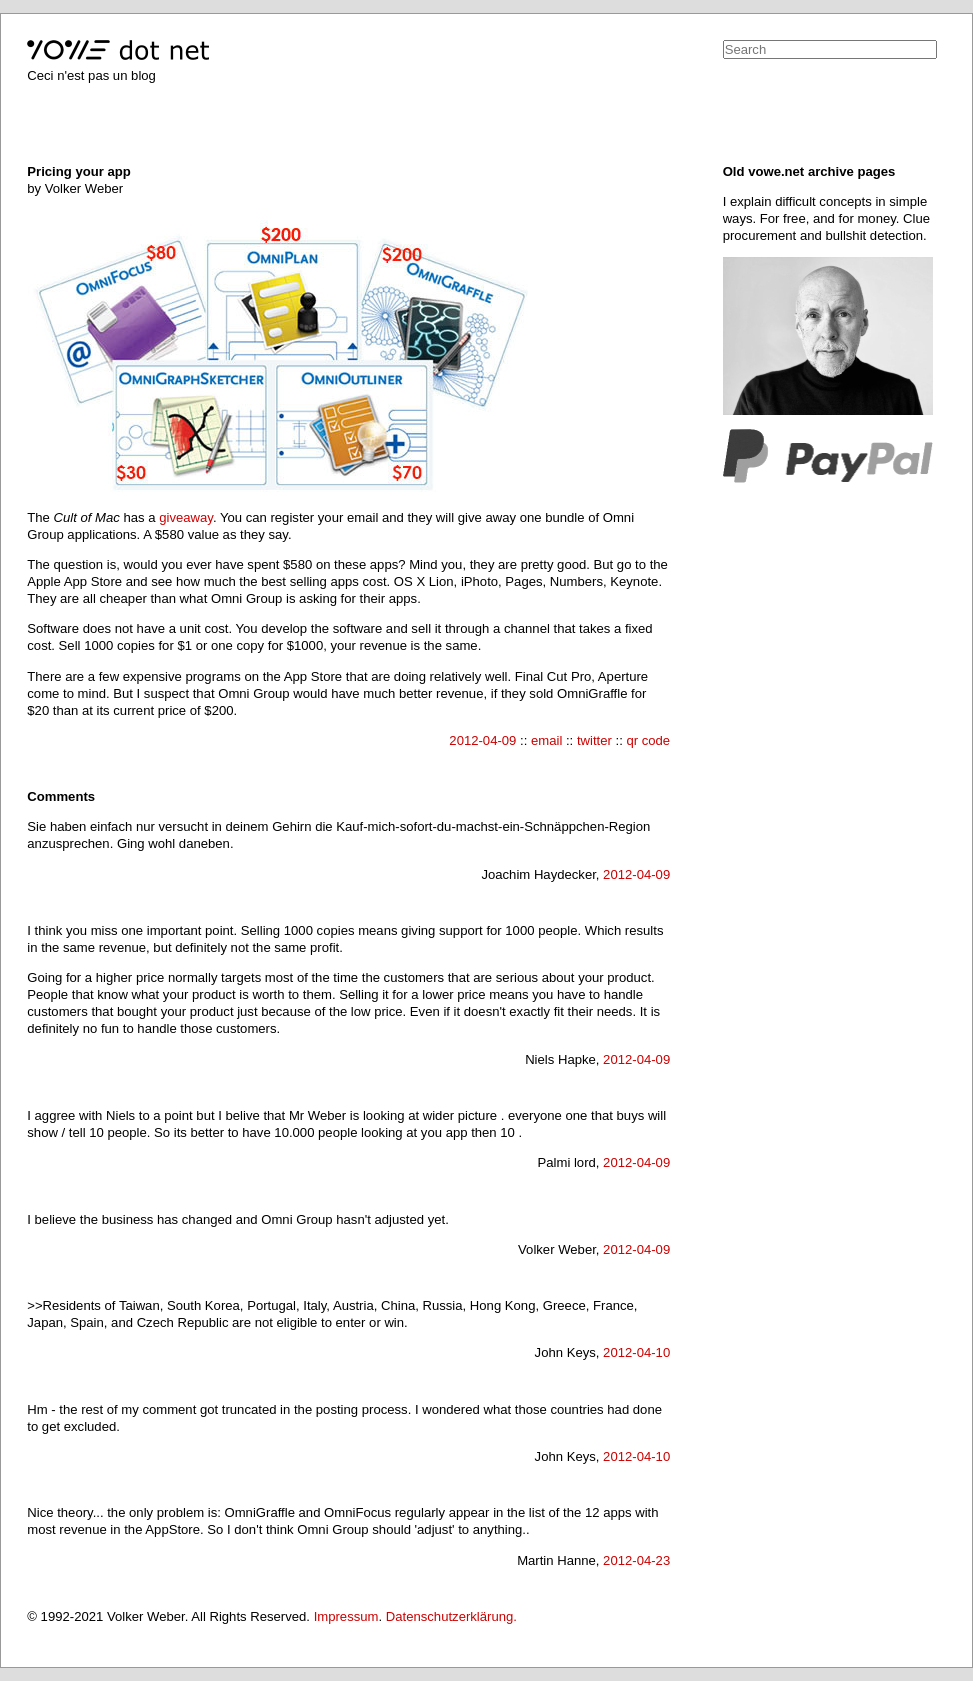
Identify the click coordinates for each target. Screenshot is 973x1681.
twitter (594, 740)
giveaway (186, 517)
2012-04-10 (636, 1352)
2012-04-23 (636, 1560)
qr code (648, 740)
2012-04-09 (482, 740)
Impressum (346, 1616)
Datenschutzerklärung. (451, 1616)
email (546, 740)
